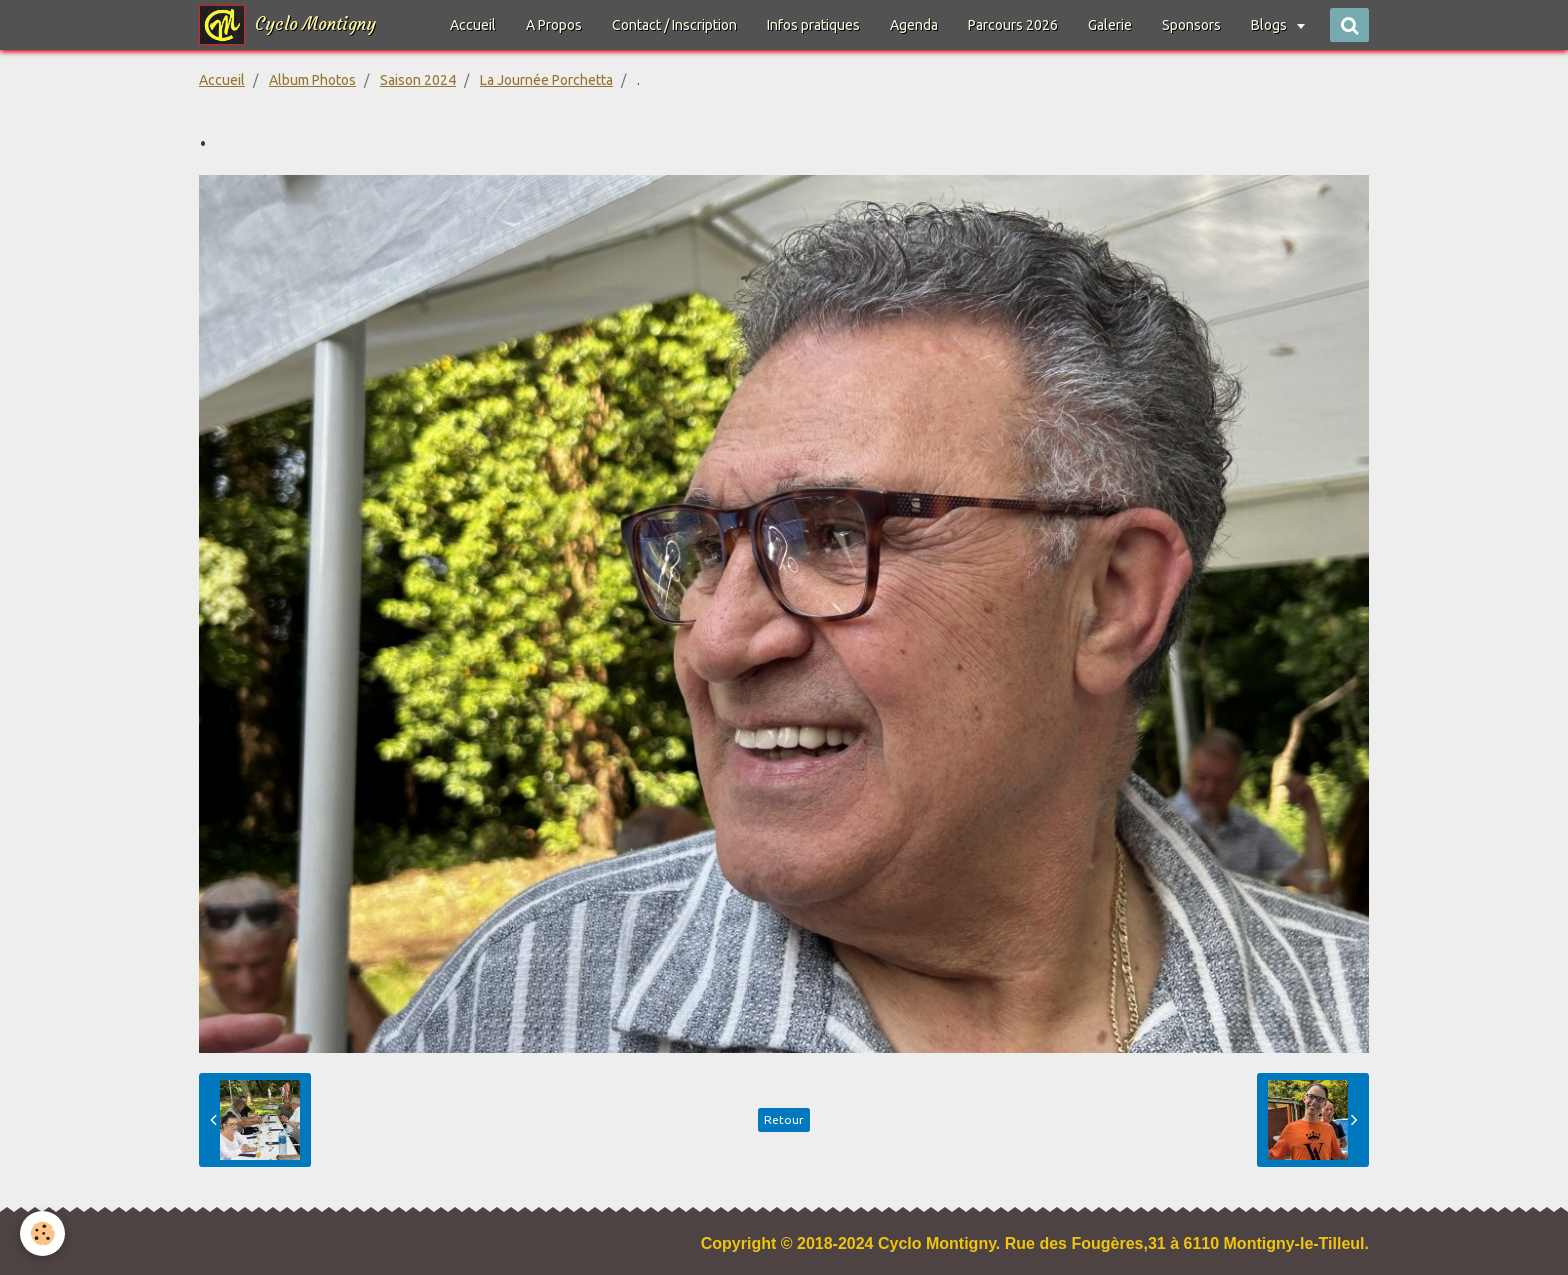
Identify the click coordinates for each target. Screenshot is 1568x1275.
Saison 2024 (418, 80)
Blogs (1270, 25)
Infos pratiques (813, 25)
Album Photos (312, 80)
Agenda (914, 25)
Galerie (1110, 25)
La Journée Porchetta (546, 80)
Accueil (473, 25)
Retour (784, 1119)
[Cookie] (42, 1233)
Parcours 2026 (1013, 25)
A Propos (554, 25)
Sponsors (1191, 25)
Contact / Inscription (674, 25)
